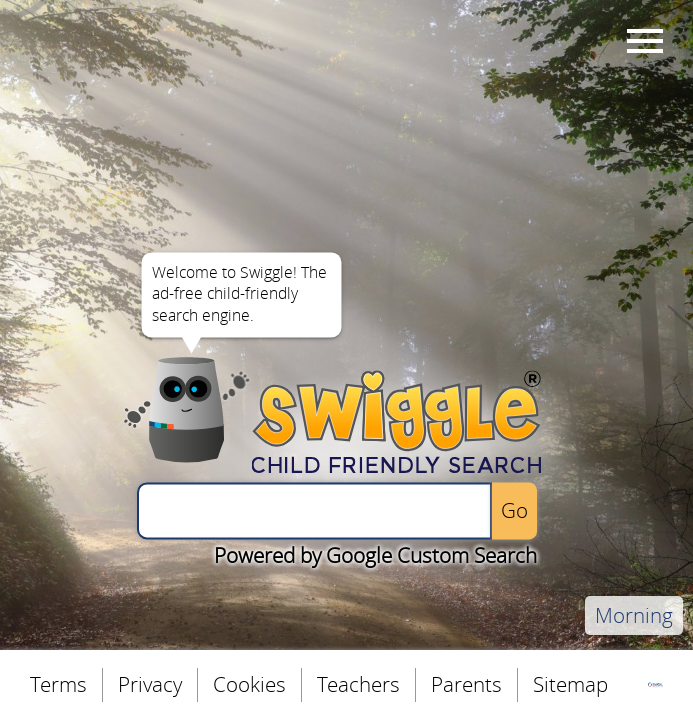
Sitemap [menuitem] (570, 684)
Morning (634, 615)
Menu (642, 40)
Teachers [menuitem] (358, 684)
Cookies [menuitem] (249, 684)
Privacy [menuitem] (150, 684)
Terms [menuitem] (58, 684)
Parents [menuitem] (466, 684)
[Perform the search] (514, 510)
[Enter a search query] (314, 510)
